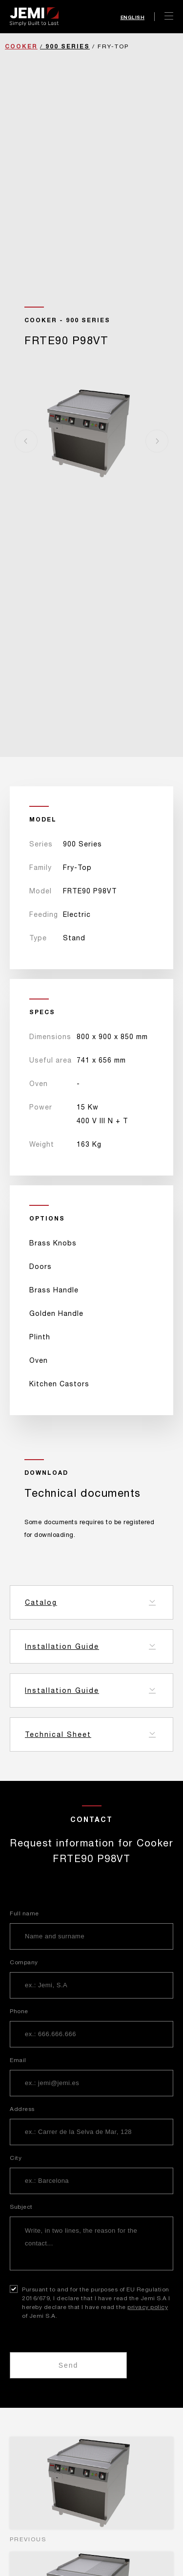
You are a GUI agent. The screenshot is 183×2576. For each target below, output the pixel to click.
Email (18, 2060)
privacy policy (147, 2307)
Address (22, 2109)
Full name (24, 1913)
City (15, 2158)
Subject (21, 2207)
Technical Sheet (58, 1734)
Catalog (41, 1602)
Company (24, 1962)
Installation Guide (62, 1646)
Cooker (21, 46)
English (133, 17)
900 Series (67, 46)
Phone (19, 2011)
